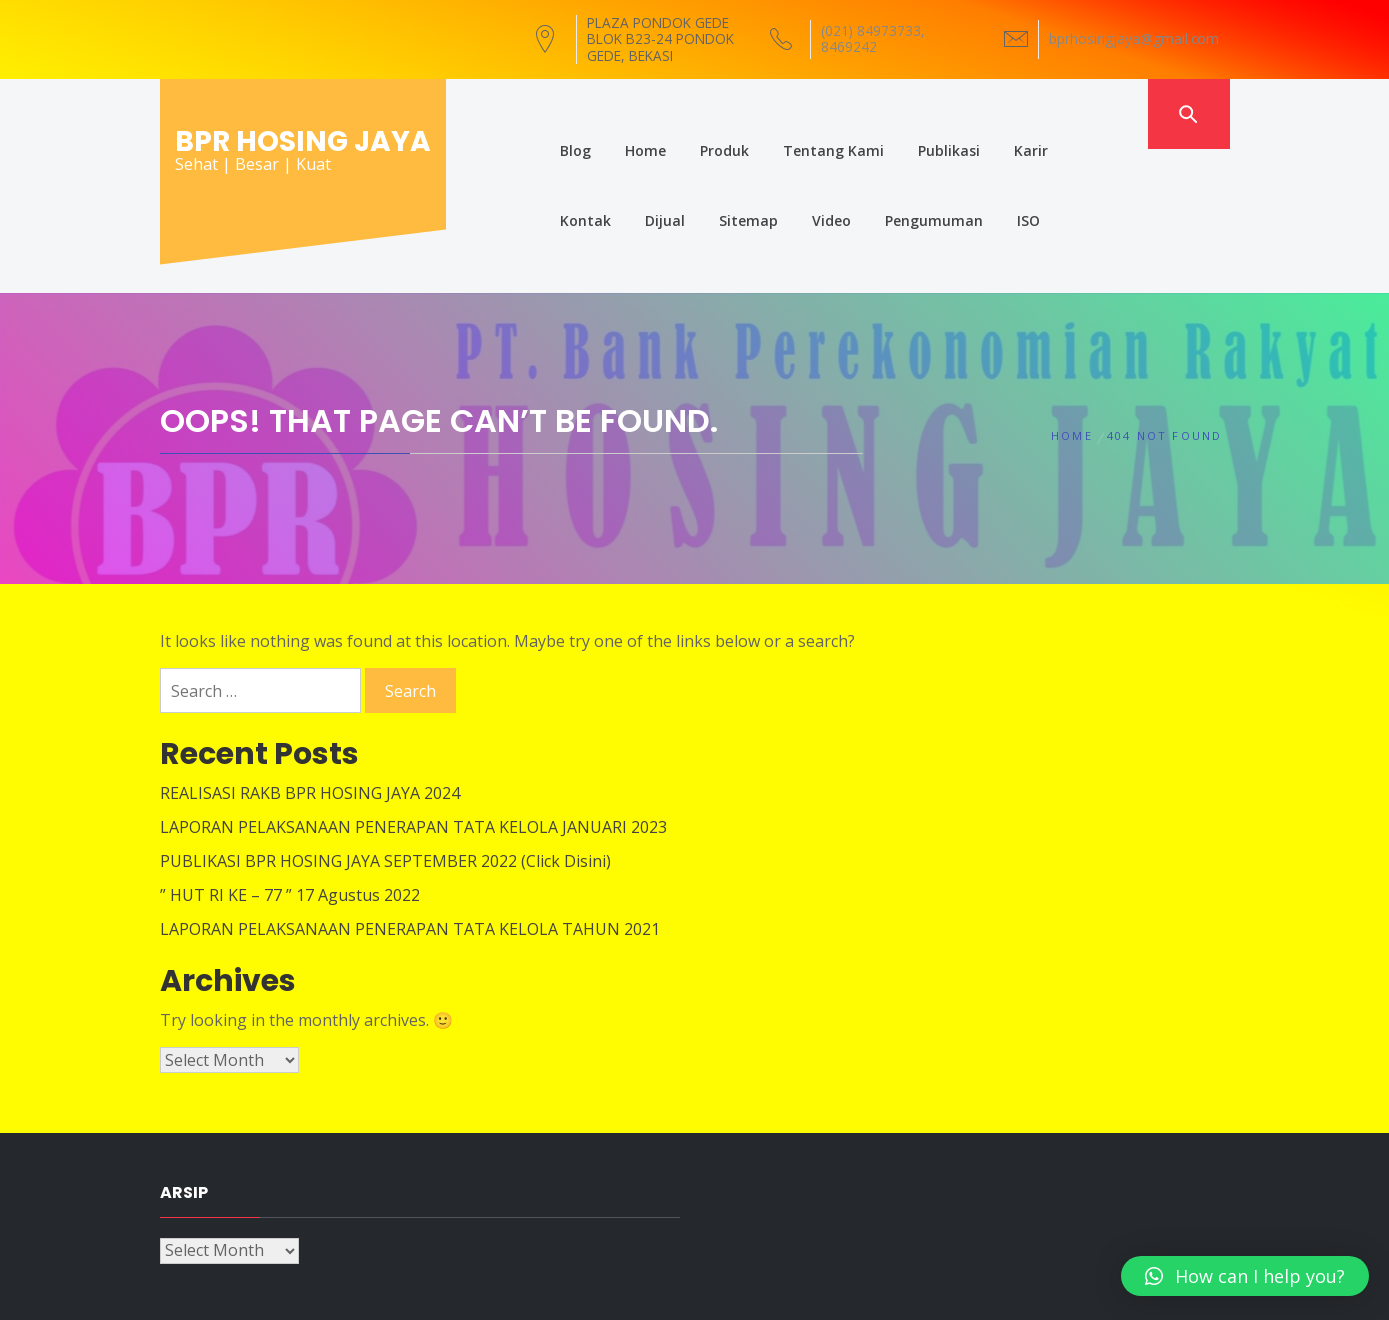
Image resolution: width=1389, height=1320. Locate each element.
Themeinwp (926, 1286)
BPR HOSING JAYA (303, 141)
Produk (687, 113)
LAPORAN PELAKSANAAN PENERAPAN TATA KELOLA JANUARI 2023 (413, 753)
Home (608, 113)
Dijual (543, 183)
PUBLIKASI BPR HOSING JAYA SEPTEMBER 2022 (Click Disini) (385, 787)
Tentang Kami (796, 113)
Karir (994, 113)
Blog (538, 113)
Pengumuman (812, 183)
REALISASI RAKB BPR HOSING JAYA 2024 (310, 719)
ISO (906, 183)
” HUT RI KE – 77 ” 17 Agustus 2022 (290, 821)
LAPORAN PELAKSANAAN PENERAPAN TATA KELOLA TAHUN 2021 (410, 855)
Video (709, 183)
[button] (1245, 1276)
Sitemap (626, 183)
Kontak (1070, 113)
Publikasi (912, 113)
